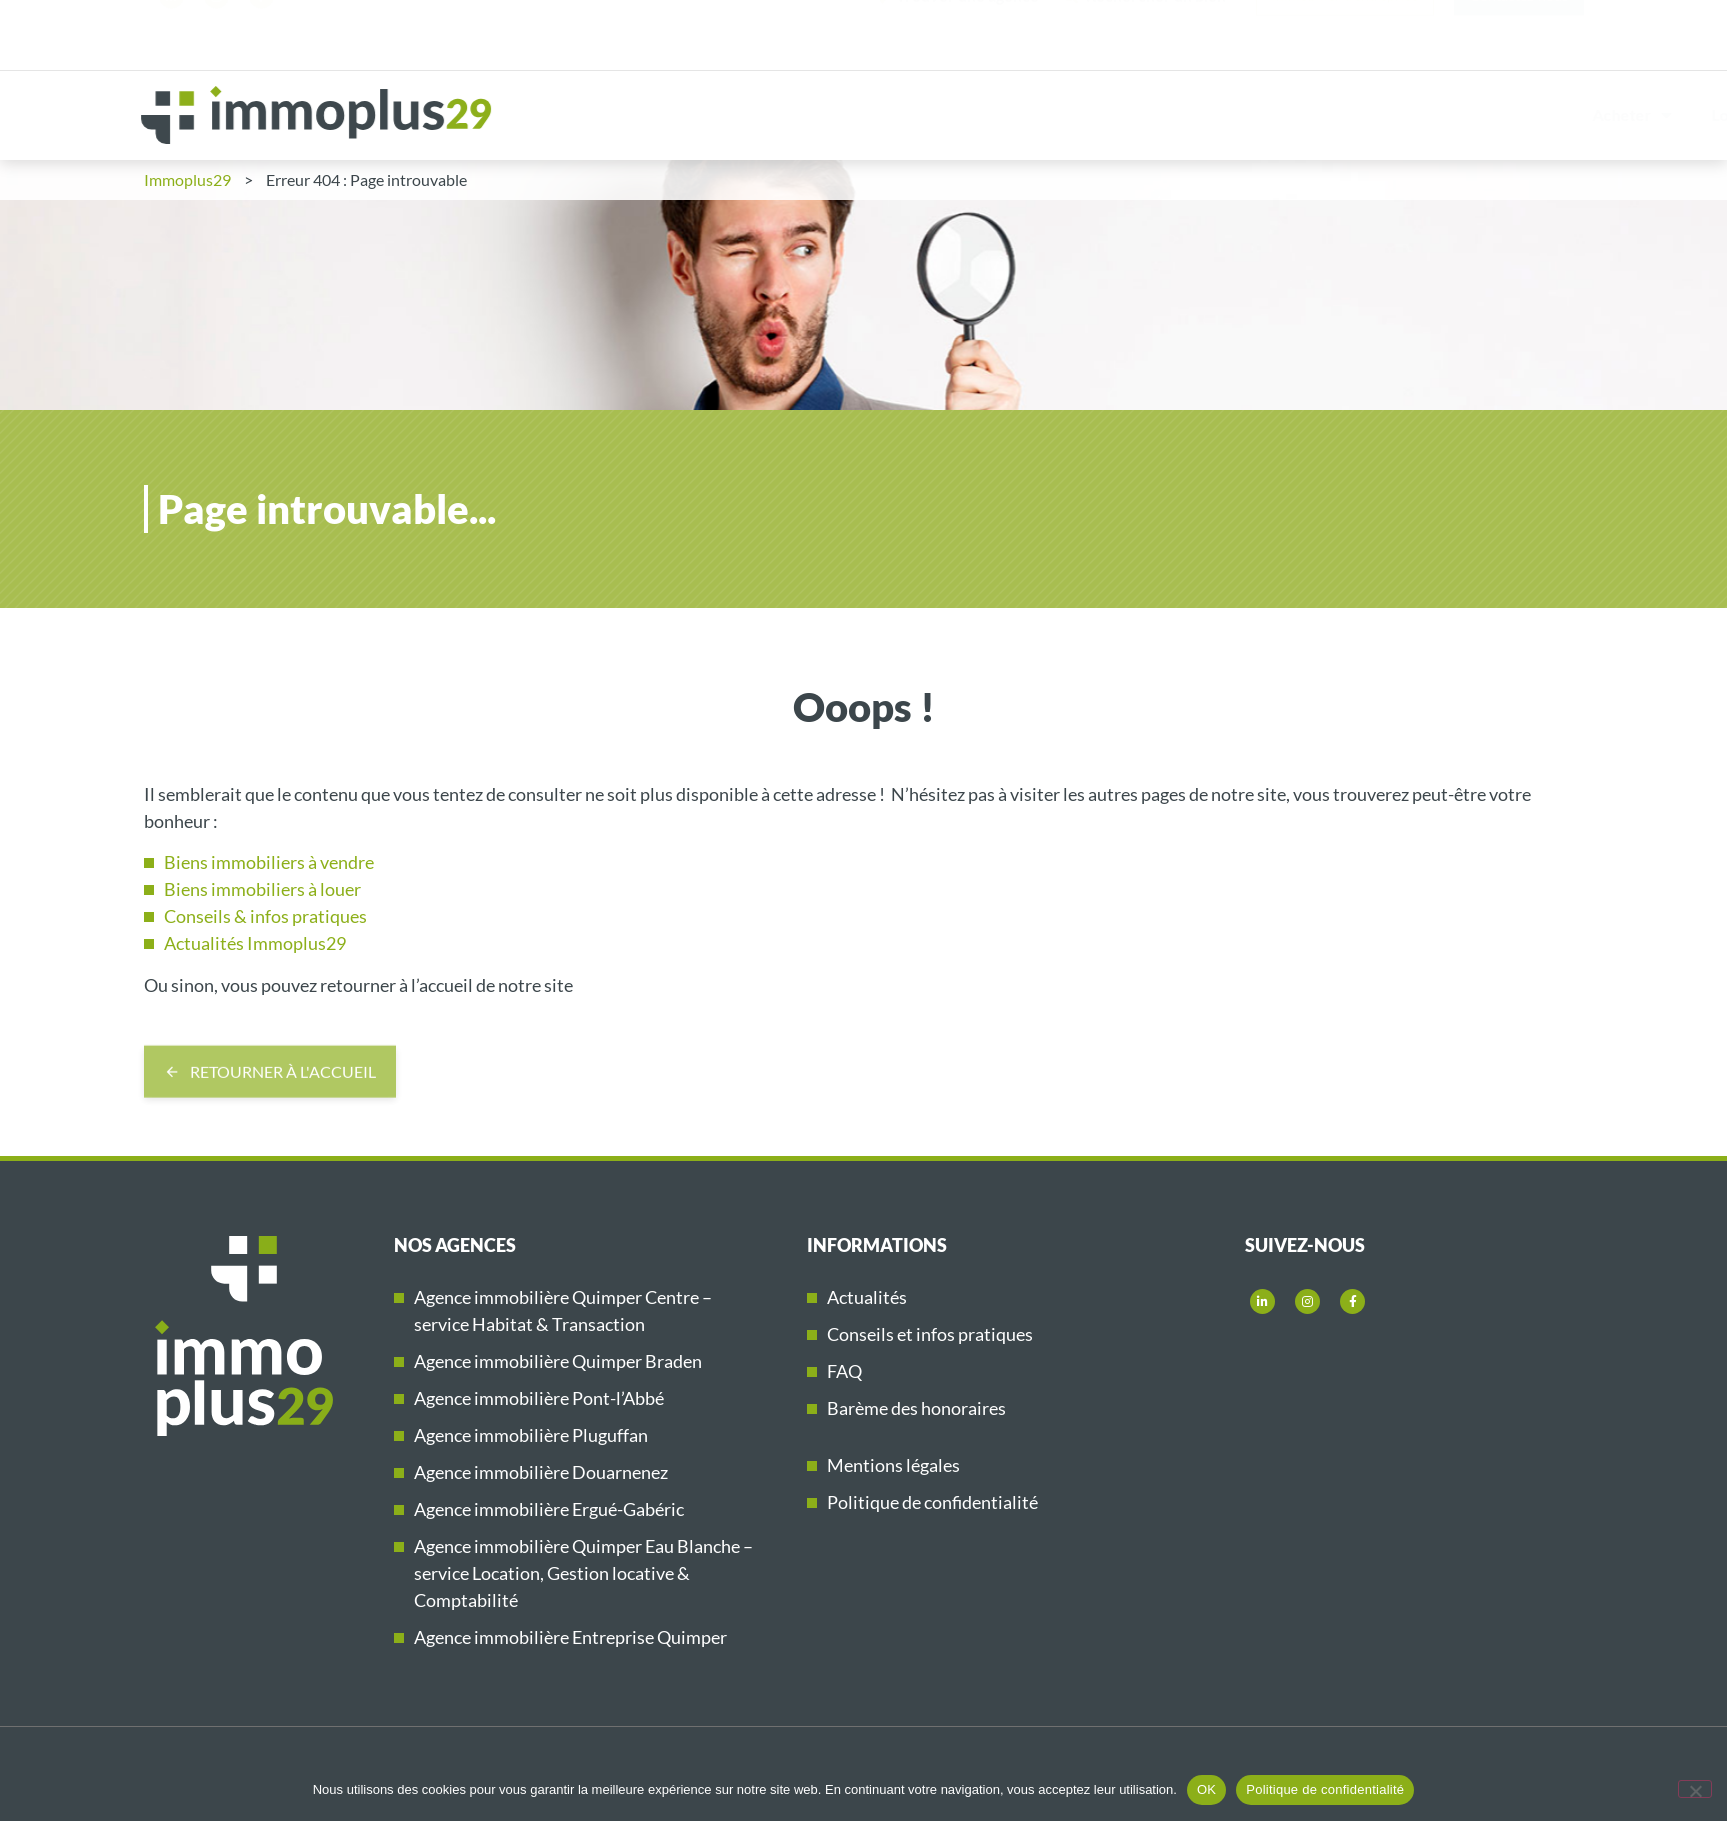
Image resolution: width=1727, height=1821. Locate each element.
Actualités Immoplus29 (255, 943)
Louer (1016, 115)
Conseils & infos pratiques (265, 916)
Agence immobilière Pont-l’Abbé (539, 1398)
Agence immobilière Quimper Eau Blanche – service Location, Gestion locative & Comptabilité (583, 1573)
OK (1206, 1789)
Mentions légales (893, 1465)
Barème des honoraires (916, 1408)
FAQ (844, 1371)
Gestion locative (1268, 115)
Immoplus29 (1582, 115)
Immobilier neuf (1432, 114)
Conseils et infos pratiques (930, 1334)
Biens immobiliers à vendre (269, 862)
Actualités (867, 1297)
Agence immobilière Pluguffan (531, 1435)
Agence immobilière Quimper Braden (558, 1361)
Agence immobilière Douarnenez (541, 1472)
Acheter (905, 115)
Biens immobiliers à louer (262, 889)
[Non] (1695, 1789)
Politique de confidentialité (932, 1502)
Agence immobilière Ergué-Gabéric (549, 1509)
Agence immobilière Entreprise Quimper (570, 1637)
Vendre (1123, 115)
